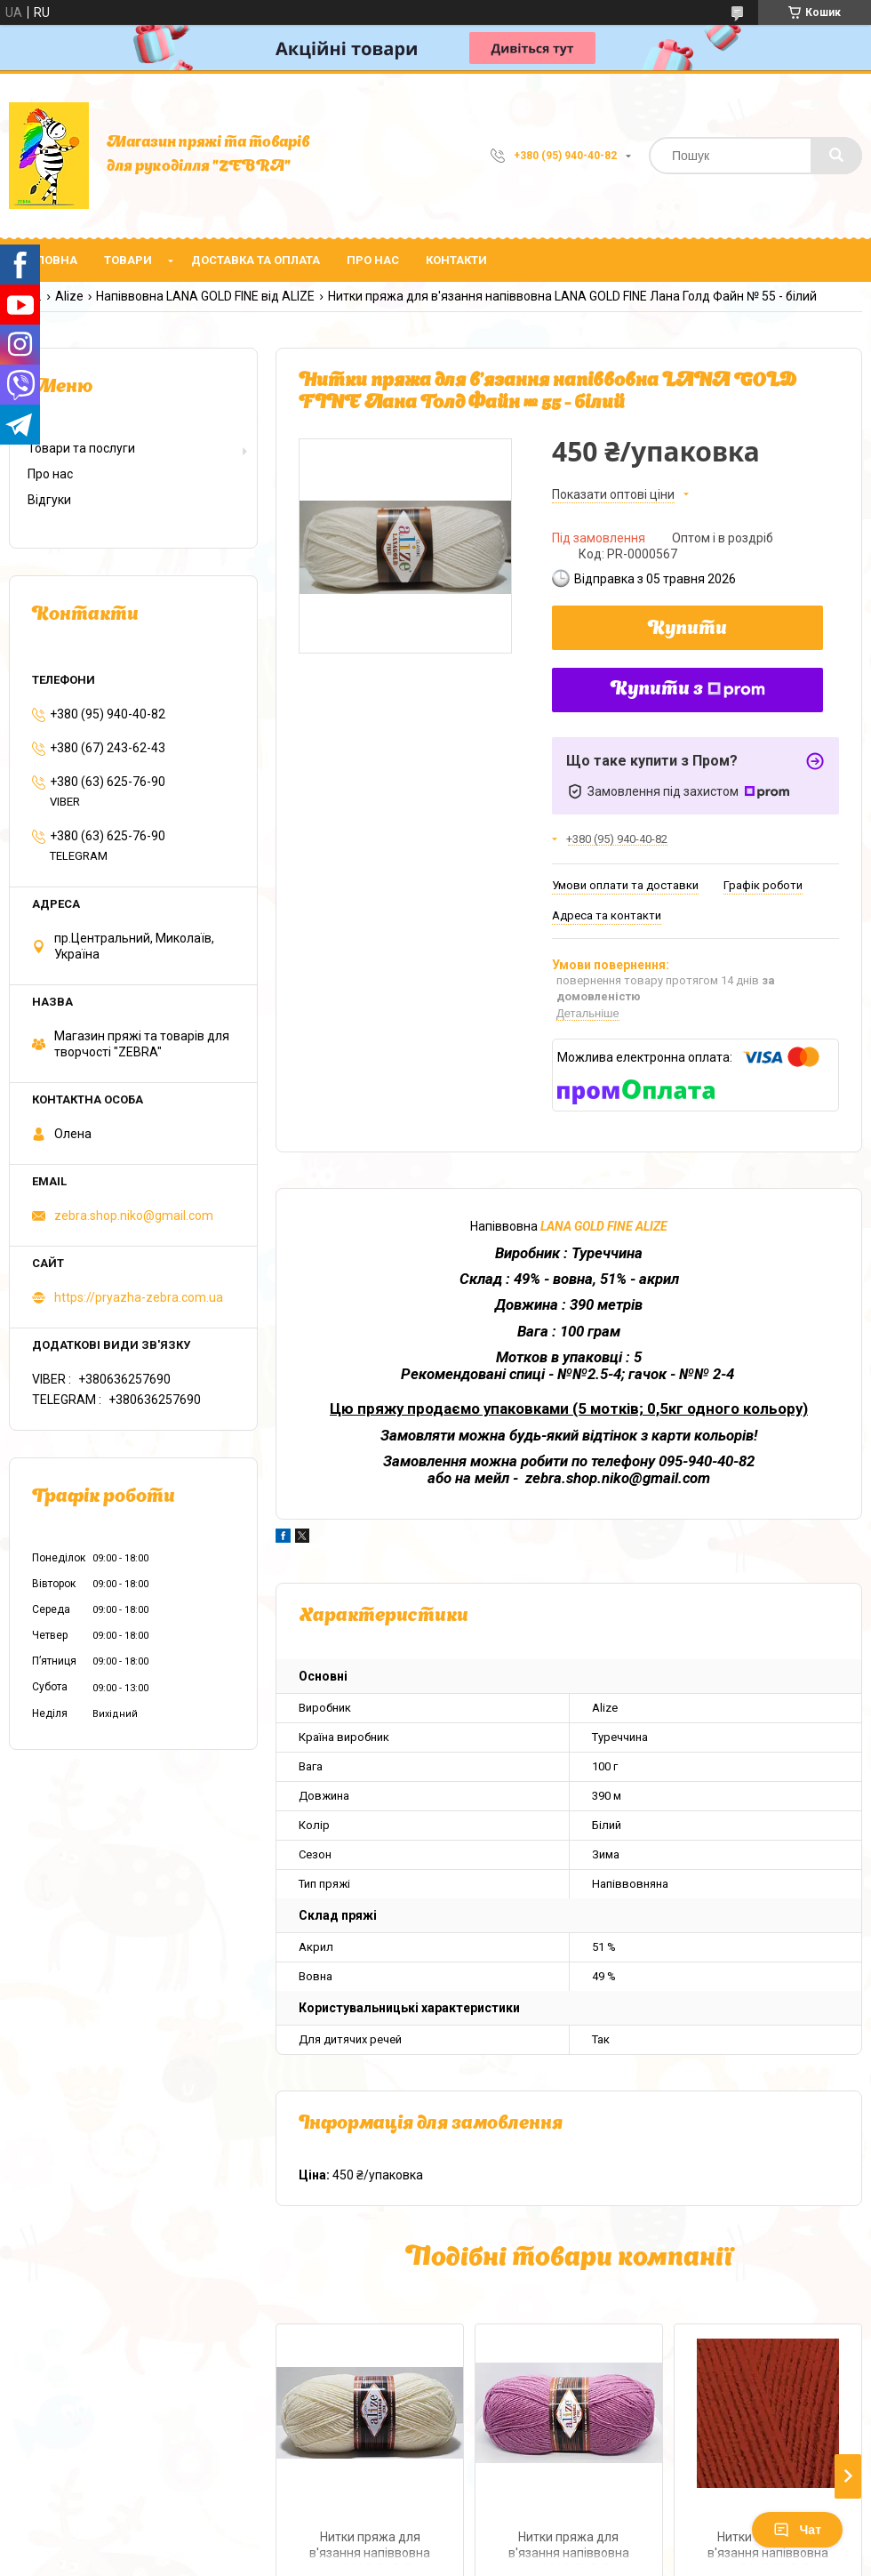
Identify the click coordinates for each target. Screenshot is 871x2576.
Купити (687, 629)
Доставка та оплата (255, 260)
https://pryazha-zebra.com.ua (138, 1297)
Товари (128, 260)
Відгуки (49, 500)
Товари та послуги (81, 448)
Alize (69, 296)
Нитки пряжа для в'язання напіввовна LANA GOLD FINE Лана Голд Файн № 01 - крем (370, 2547)
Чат (797, 2530)
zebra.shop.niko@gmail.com (133, 1215)
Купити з (688, 690)
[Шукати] (836, 155)
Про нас (373, 260)
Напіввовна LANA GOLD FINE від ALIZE (205, 296)
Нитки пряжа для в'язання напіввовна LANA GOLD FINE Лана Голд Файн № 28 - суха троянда (568, 2547)
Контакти (456, 260)
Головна (49, 260)
